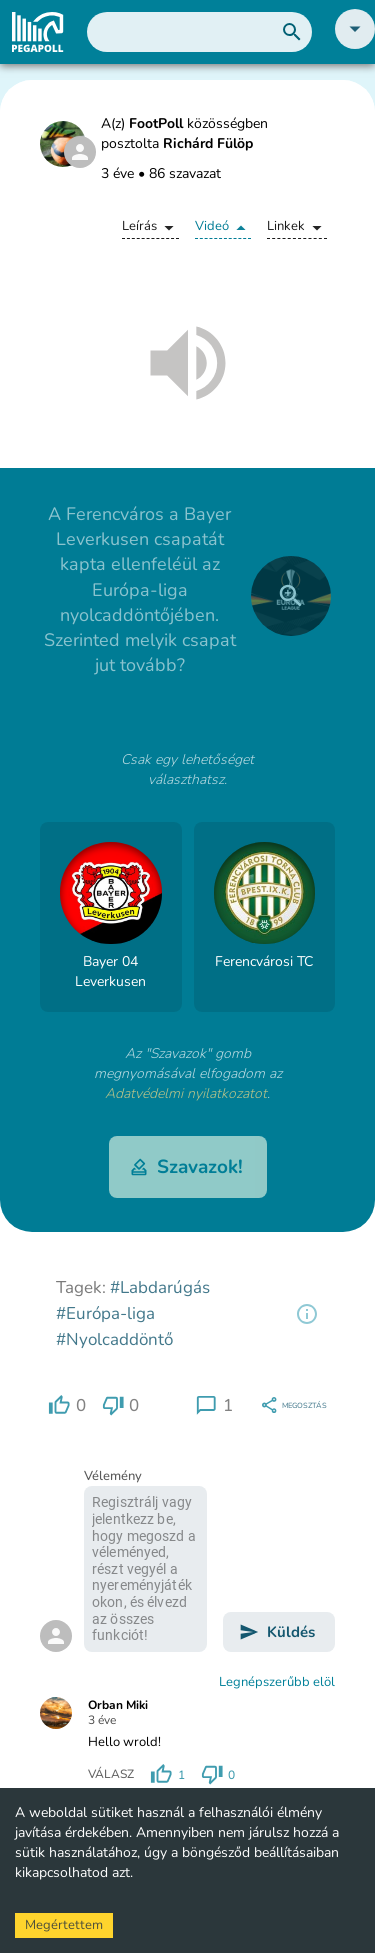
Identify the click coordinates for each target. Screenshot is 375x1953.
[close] (291, 596)
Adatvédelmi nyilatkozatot (186, 1093)
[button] (355, 44)
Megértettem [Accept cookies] (64, 1925)
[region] (307, 1314)
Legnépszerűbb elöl (277, 1682)
